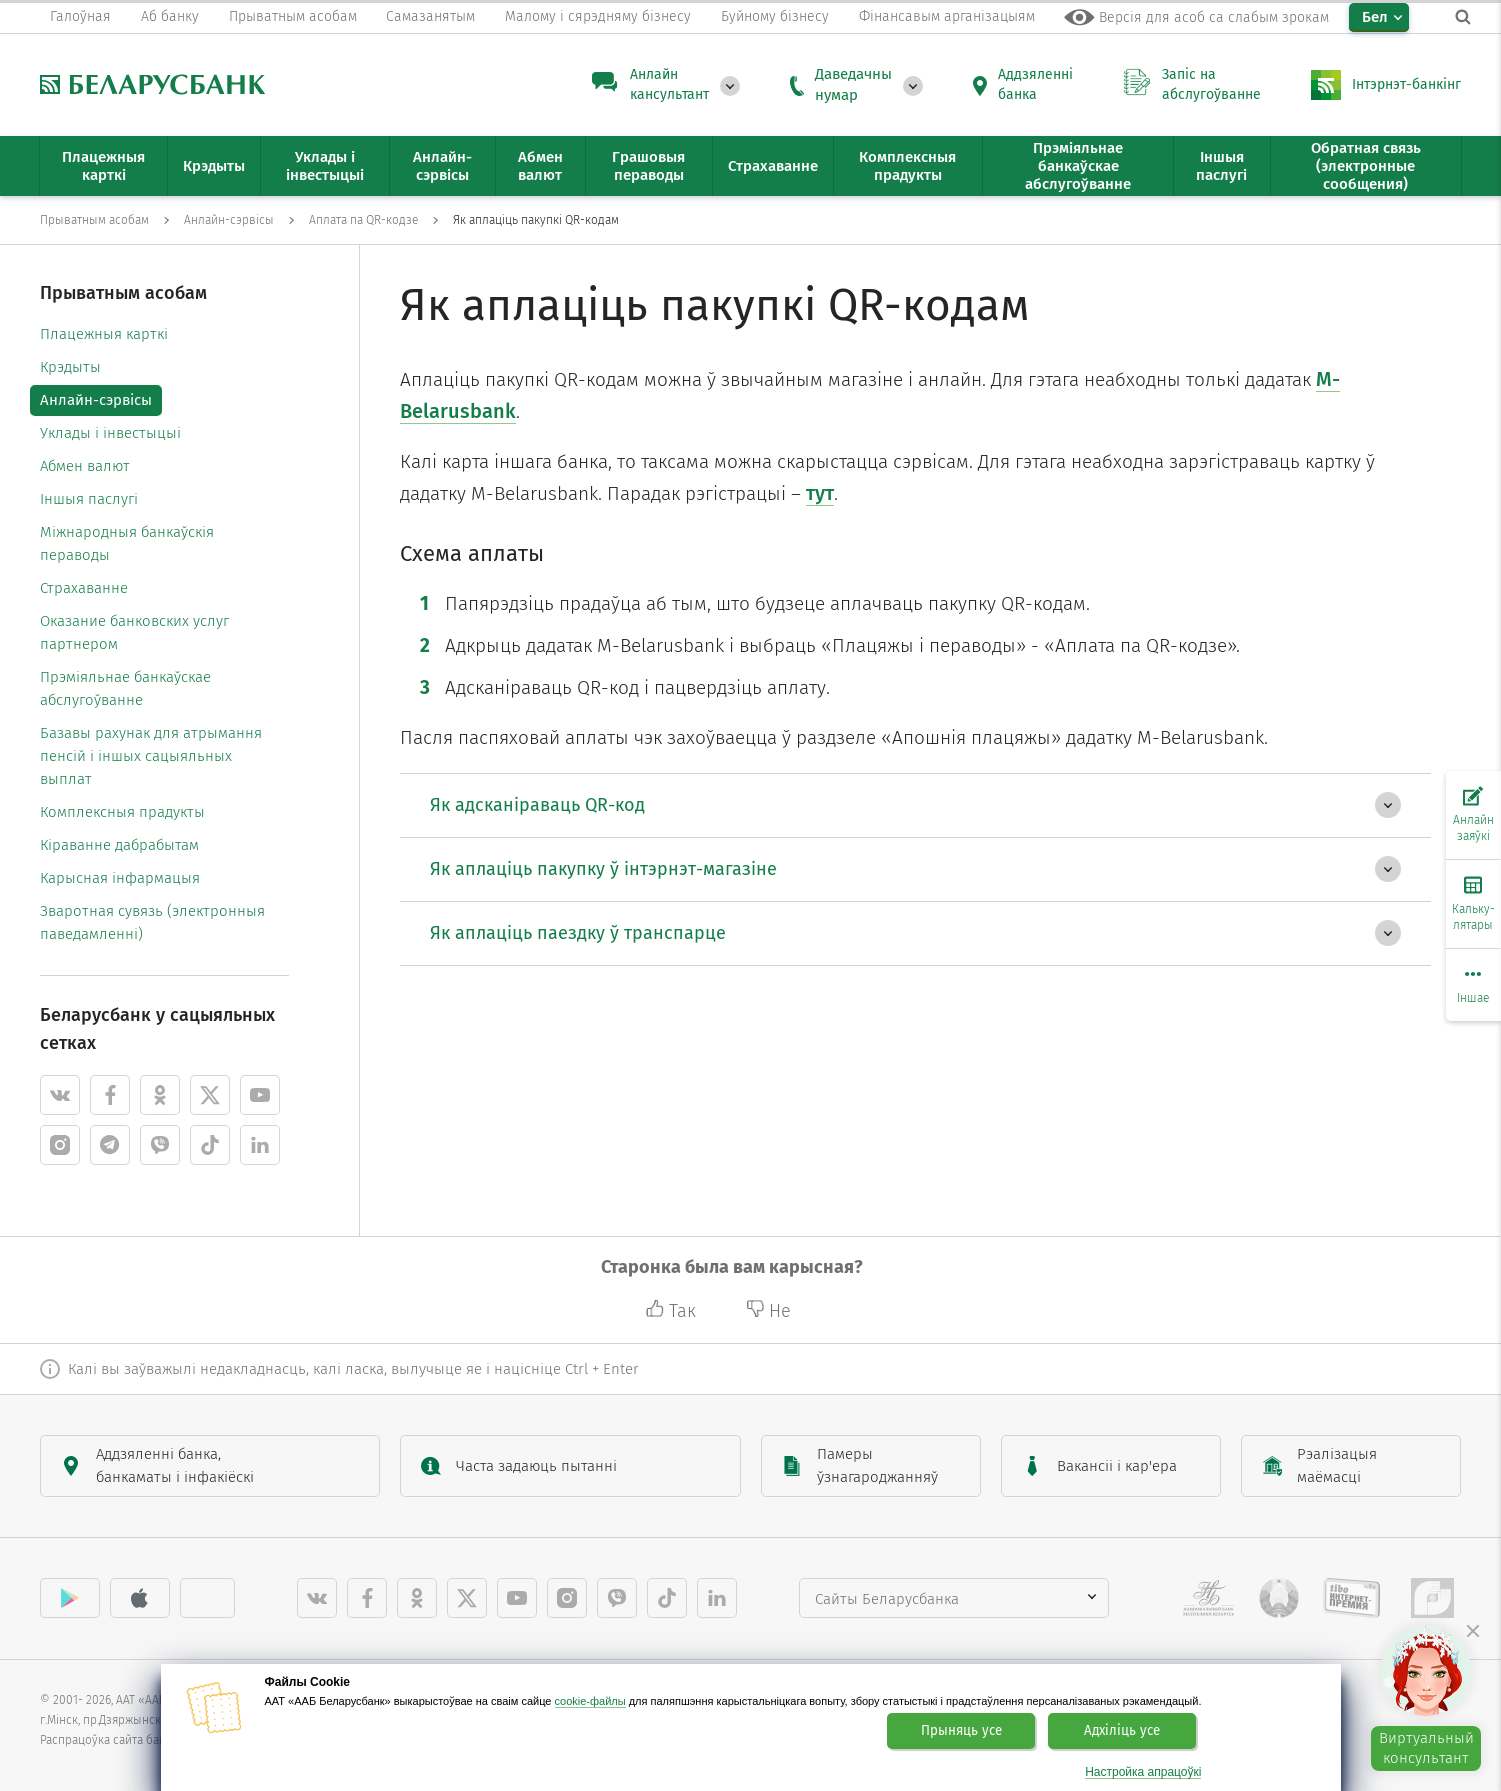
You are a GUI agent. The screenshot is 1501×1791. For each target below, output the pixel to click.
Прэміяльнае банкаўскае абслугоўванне (125, 688)
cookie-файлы (590, 1701)
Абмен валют (85, 466)
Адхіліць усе (1122, 1731)
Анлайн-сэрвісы (96, 400)
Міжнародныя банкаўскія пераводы (127, 543)
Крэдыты (70, 367)
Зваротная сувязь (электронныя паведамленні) (152, 922)
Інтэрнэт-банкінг (1406, 84)
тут (820, 493)
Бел (1375, 17)
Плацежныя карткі (104, 334)
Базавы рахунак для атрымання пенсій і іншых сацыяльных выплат (151, 756)
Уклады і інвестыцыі (110, 433)
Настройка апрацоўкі (1143, 1772)
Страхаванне (84, 588)
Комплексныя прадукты (122, 812)
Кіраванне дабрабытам (119, 845)
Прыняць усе (961, 1731)
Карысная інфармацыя (120, 878)
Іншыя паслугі (89, 499)
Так (673, 1311)
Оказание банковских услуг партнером (134, 632)
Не (768, 1311)
